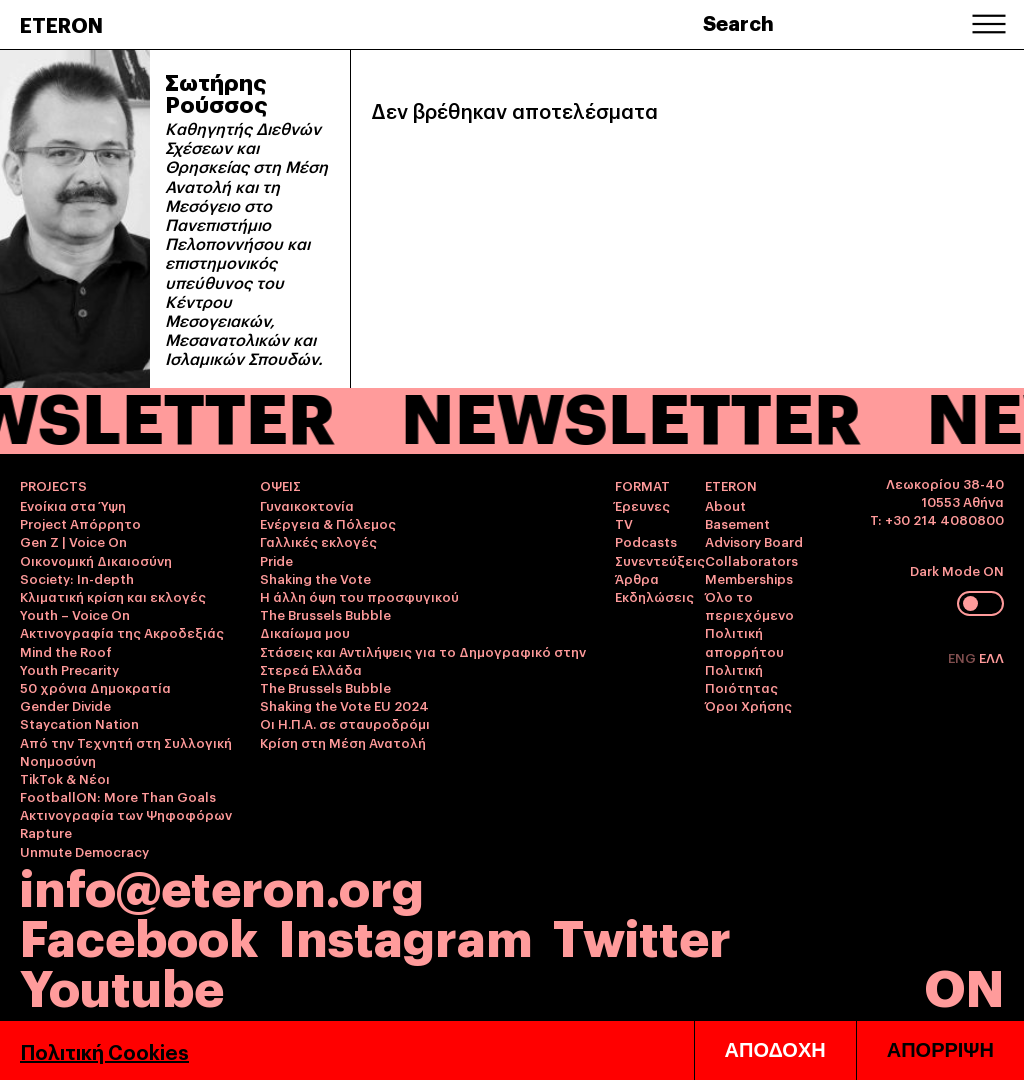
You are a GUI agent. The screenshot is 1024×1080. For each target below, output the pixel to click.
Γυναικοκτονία (307, 505)
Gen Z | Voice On (73, 541)
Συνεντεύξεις (660, 560)
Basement (737, 523)
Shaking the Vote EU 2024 (344, 705)
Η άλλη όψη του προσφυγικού (359, 596)
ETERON (61, 24)
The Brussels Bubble (325, 614)
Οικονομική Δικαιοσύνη (96, 560)
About (725, 505)
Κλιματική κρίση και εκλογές (113, 596)
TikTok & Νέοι (65, 778)
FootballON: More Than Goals (118, 796)
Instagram (405, 934)
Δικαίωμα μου (305, 632)
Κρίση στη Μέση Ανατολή (343, 742)
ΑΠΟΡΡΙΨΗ (940, 1050)
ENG (963, 657)
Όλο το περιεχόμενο (749, 605)
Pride (276, 560)
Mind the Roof (66, 651)
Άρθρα (637, 578)
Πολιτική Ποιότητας (741, 678)
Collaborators (751, 560)
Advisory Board (754, 541)
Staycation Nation (79, 723)
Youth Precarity (69, 669)
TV (624, 523)
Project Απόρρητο (80, 523)
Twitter (642, 934)
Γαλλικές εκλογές (318, 541)
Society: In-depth (77, 578)
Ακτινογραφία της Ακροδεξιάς (122, 632)
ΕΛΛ (991, 657)
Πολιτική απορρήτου (744, 641)
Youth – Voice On (75, 614)
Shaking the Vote (315, 578)
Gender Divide (65, 705)
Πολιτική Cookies (104, 1051)
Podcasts (646, 541)
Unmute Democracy (84, 851)
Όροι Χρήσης (748, 705)
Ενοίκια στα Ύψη (73, 505)
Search (738, 22)
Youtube (122, 984)
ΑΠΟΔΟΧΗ (775, 1050)
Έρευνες (642, 505)
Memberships (749, 578)
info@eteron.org (222, 885)
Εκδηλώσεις (654, 596)
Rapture (46, 832)
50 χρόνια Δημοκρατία (95, 687)
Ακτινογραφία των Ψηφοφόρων (126, 814)
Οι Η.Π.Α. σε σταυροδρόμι (345, 723)
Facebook (139, 934)
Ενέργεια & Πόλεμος (328, 523)
